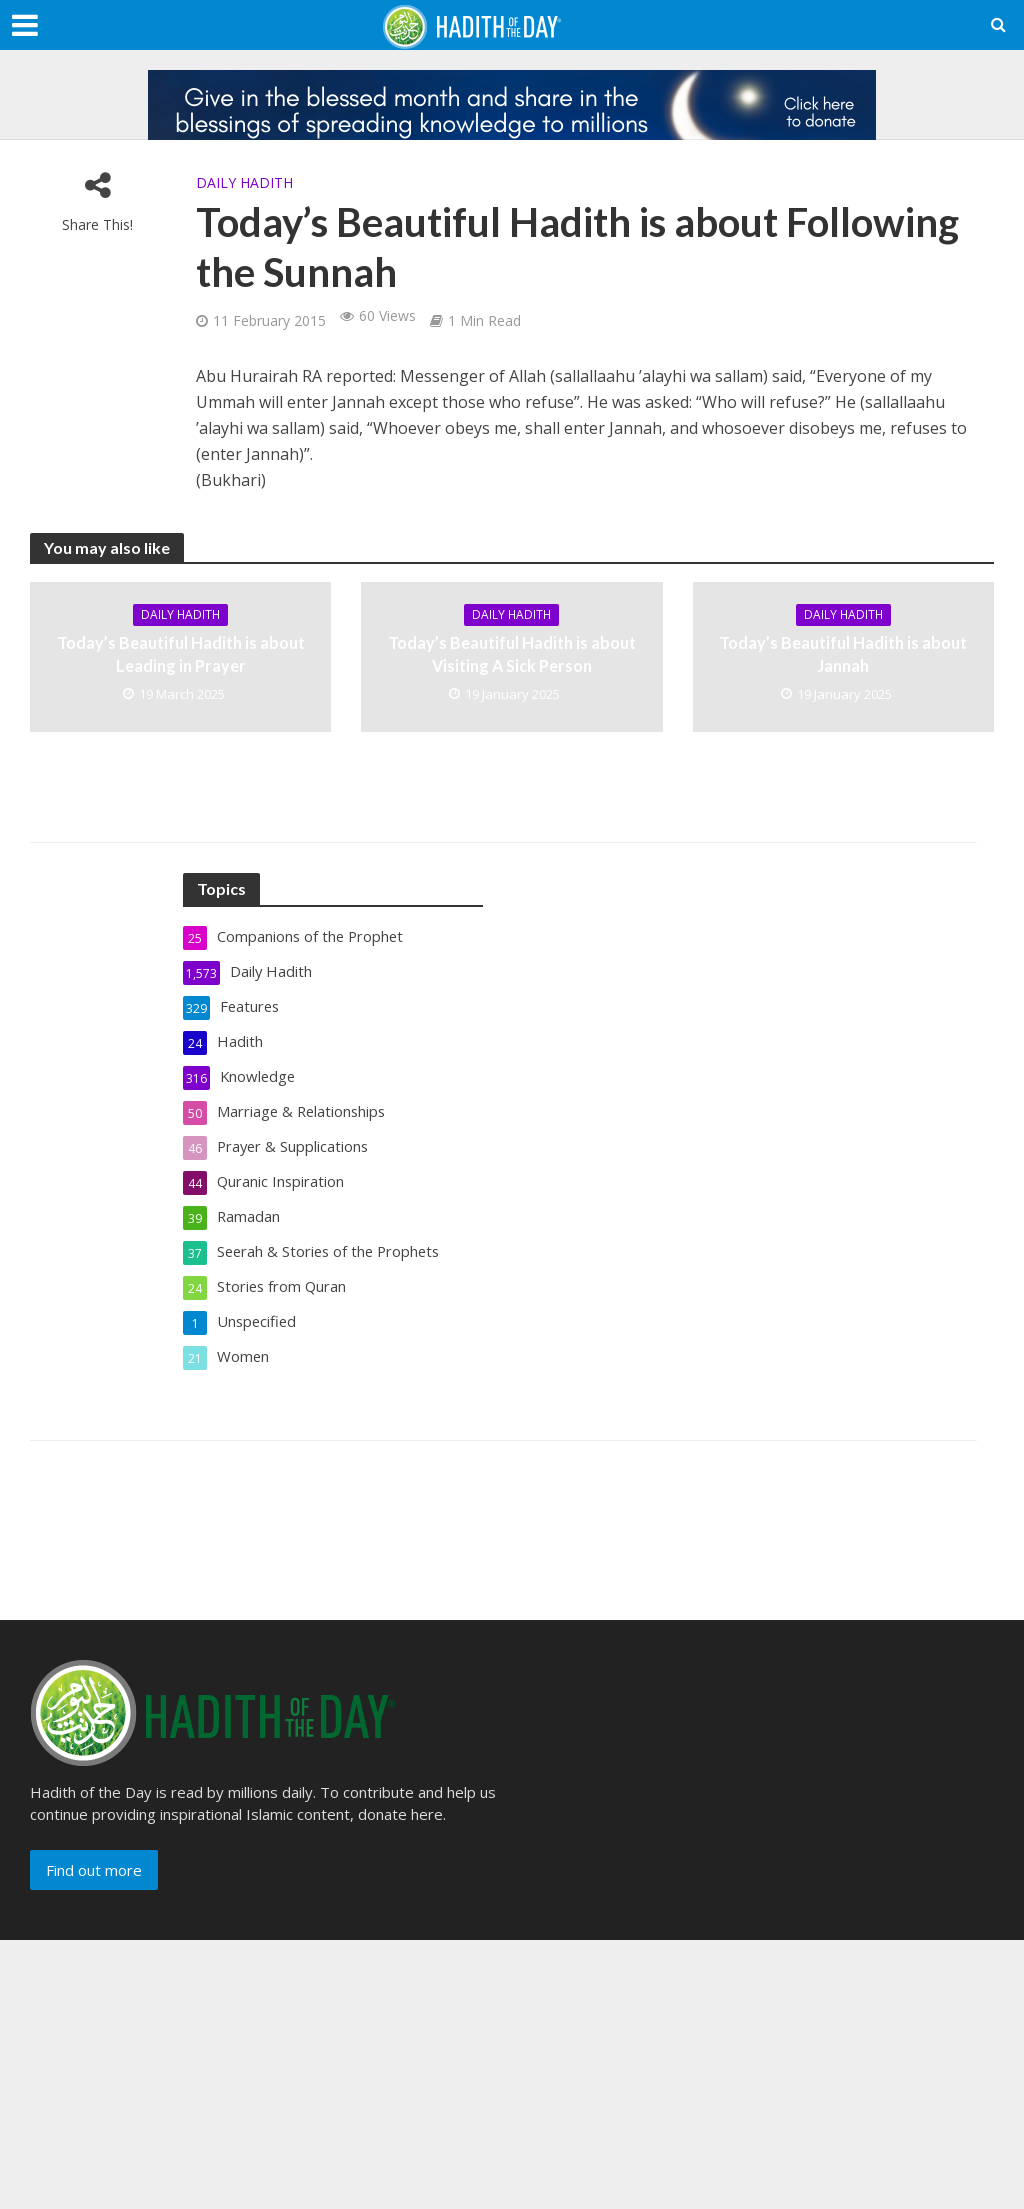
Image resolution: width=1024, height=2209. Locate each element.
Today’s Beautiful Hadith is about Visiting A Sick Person (512, 654)
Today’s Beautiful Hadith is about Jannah (843, 654)
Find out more (94, 1870)
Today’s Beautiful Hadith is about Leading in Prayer (181, 654)
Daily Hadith (244, 182)
